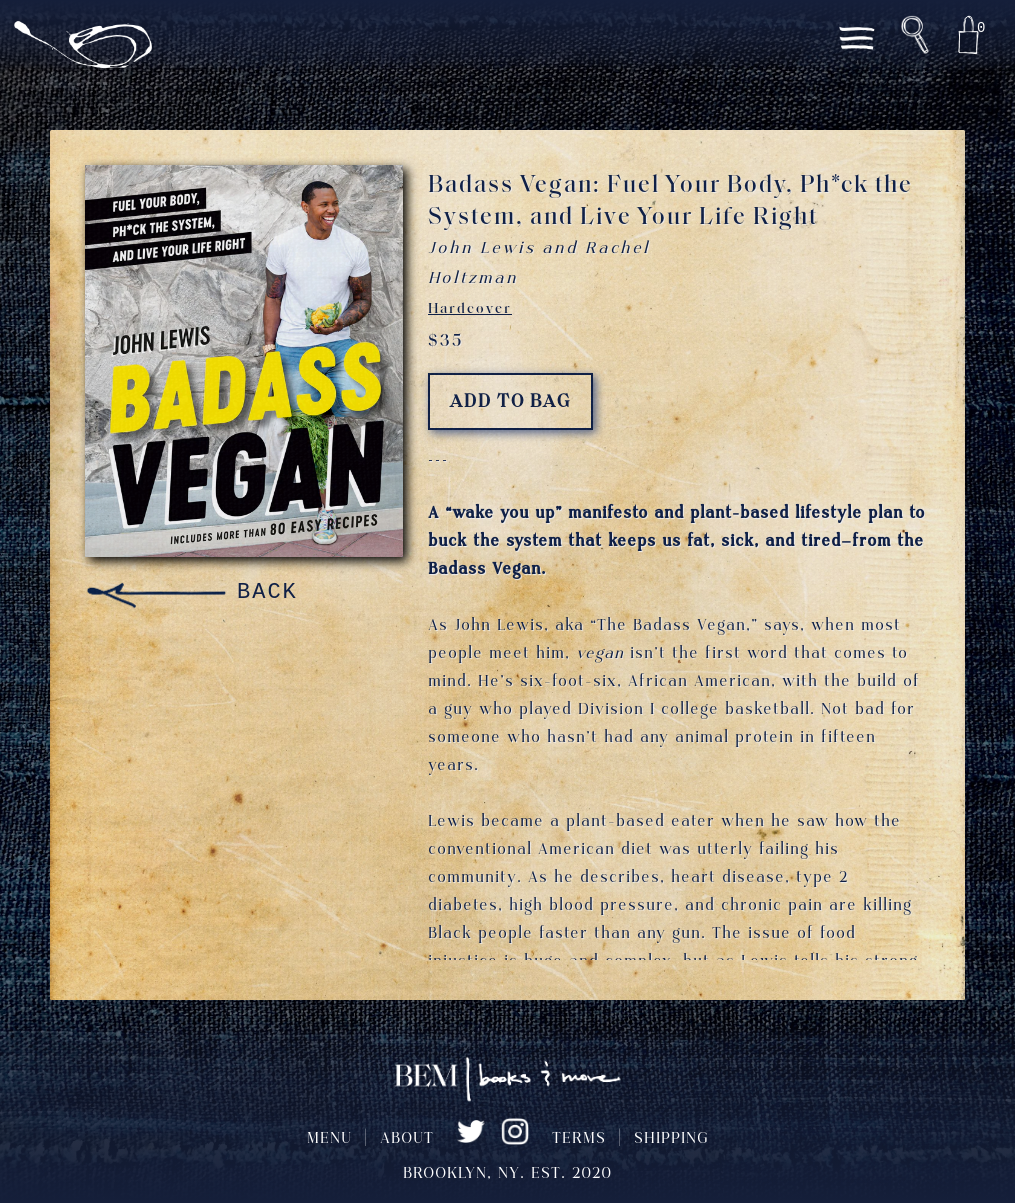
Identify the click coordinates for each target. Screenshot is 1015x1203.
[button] (915, 35)
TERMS (579, 1139)
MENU (329, 1139)
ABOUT (407, 1139)
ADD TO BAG (510, 402)
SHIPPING (671, 1139)
